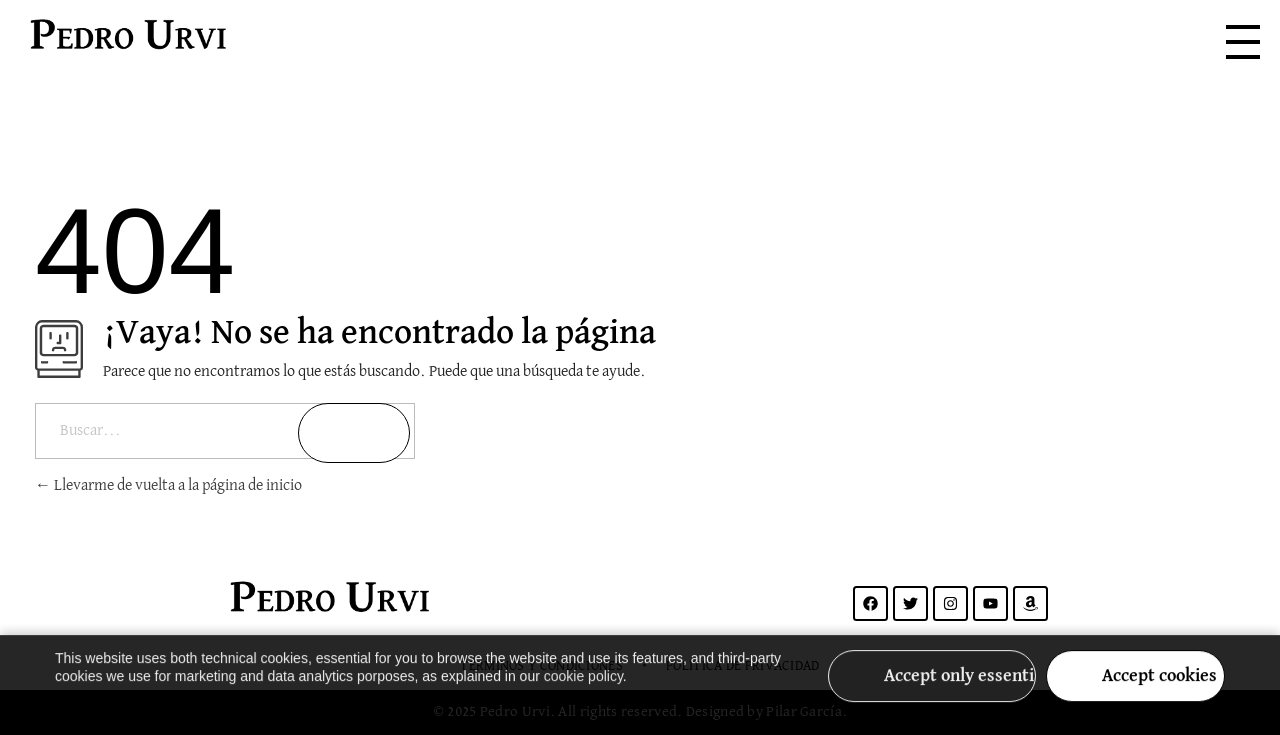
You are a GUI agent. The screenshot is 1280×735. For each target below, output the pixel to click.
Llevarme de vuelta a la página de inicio (168, 486)
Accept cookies (1159, 689)
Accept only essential (960, 689)
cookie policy (583, 689)
